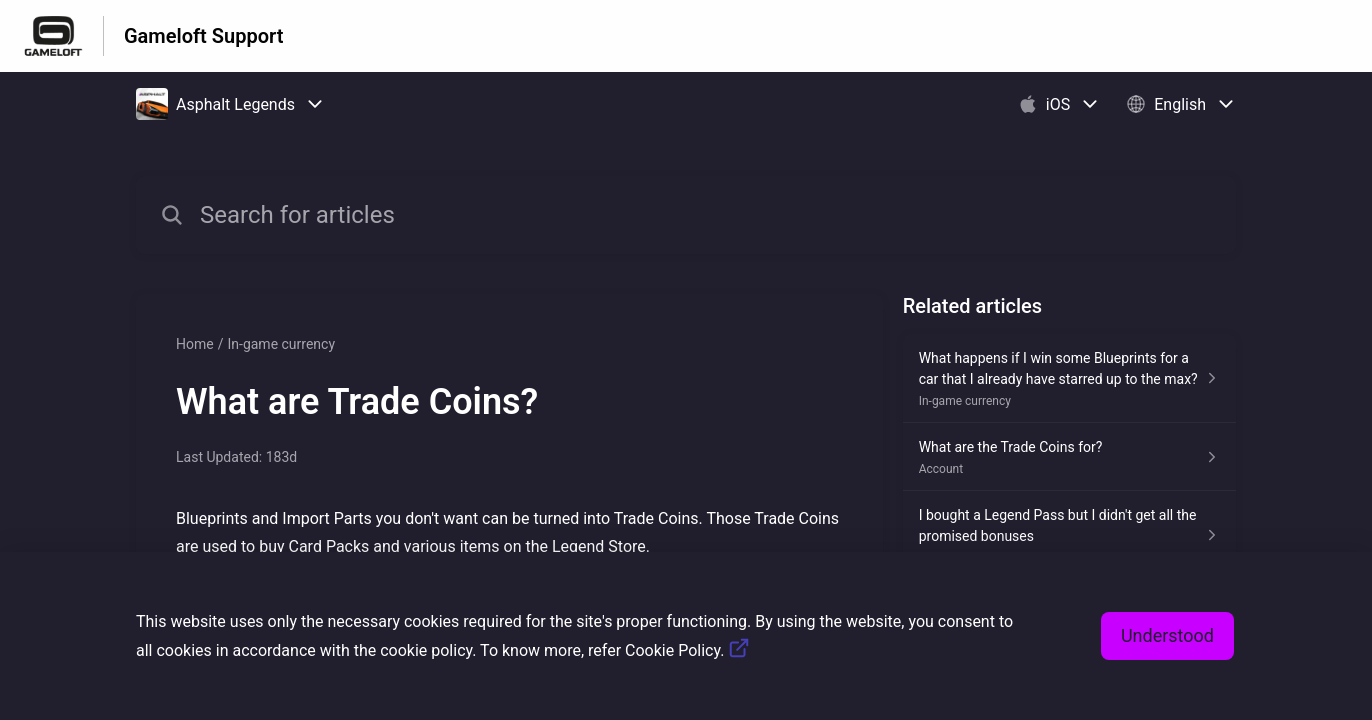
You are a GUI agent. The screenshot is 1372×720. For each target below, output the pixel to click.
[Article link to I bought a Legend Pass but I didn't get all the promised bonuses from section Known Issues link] (1069, 535)
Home (195, 344)
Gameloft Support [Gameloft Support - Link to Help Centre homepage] (203, 36)
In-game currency (281, 344)
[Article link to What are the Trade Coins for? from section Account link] (1069, 457)
